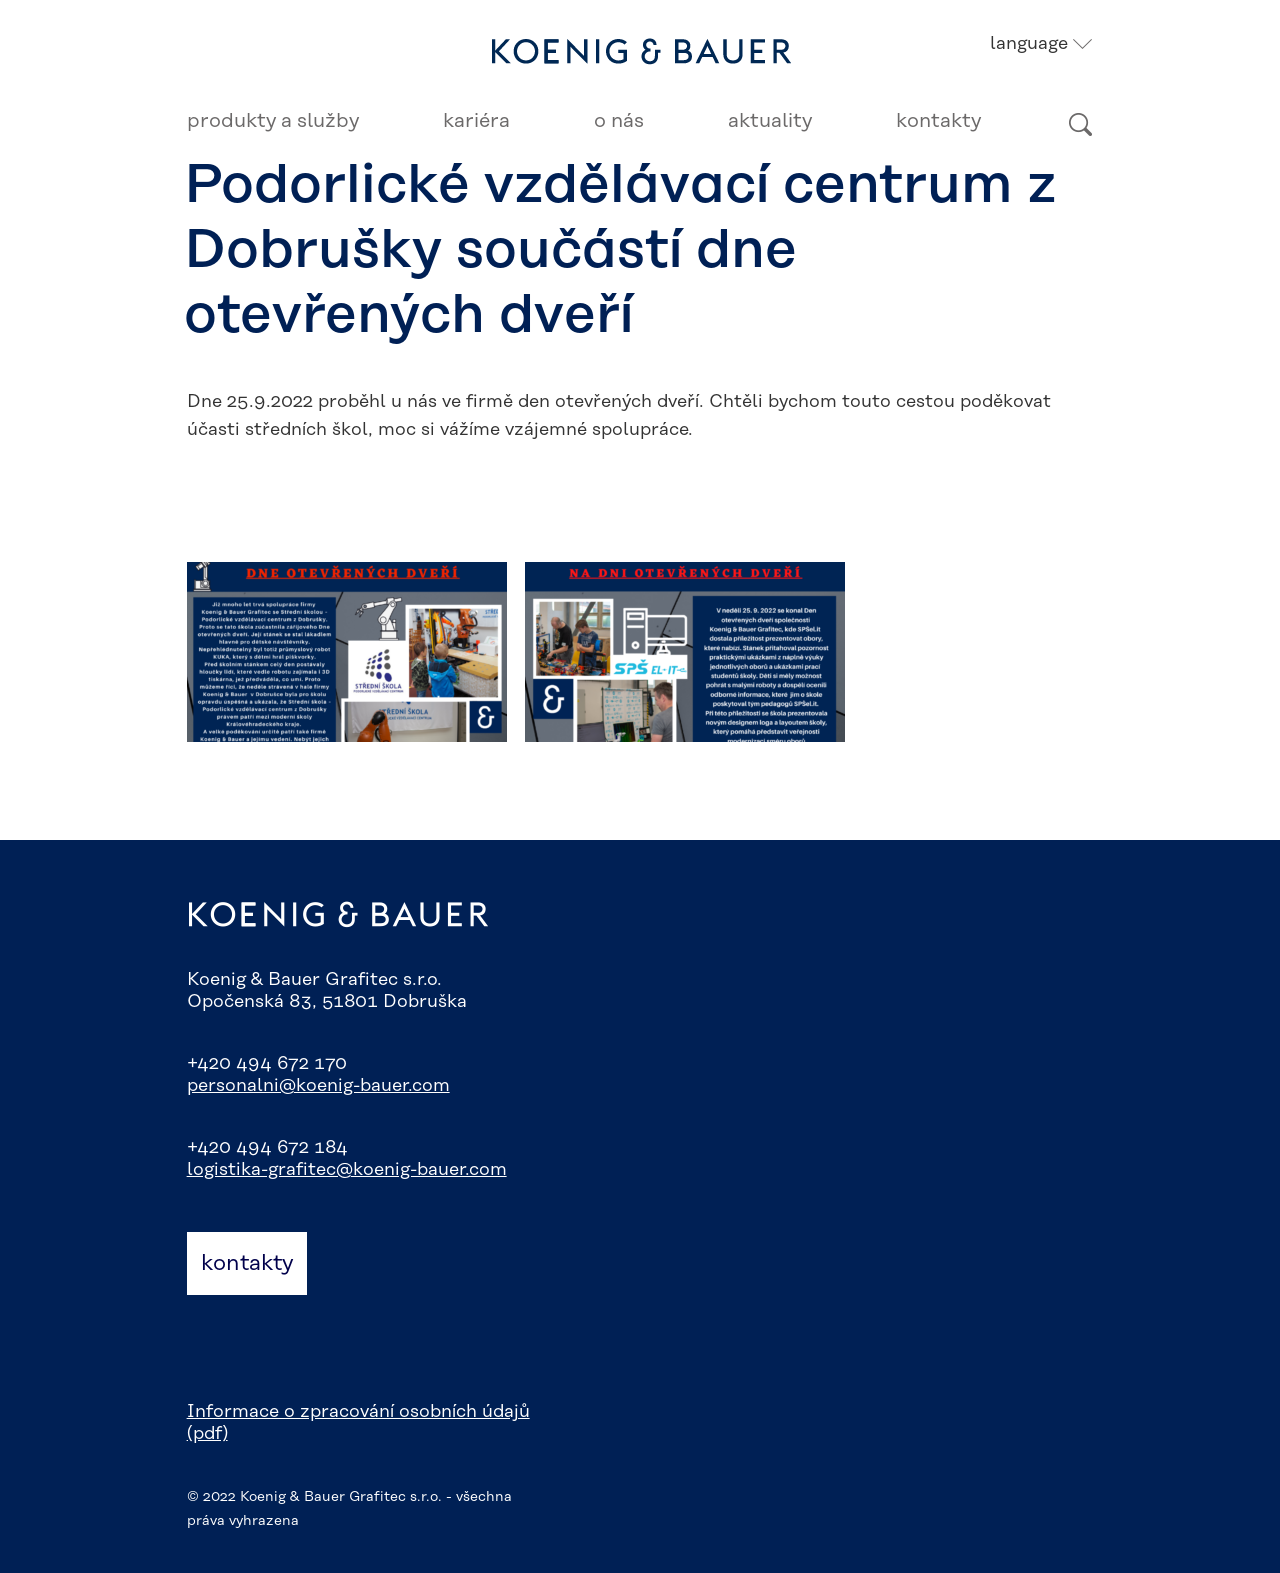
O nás (619, 121)
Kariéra (476, 121)
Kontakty (938, 121)
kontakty (247, 1263)
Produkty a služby (273, 121)
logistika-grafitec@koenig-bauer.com (347, 1170)
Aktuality (770, 121)
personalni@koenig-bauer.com (318, 1086)
